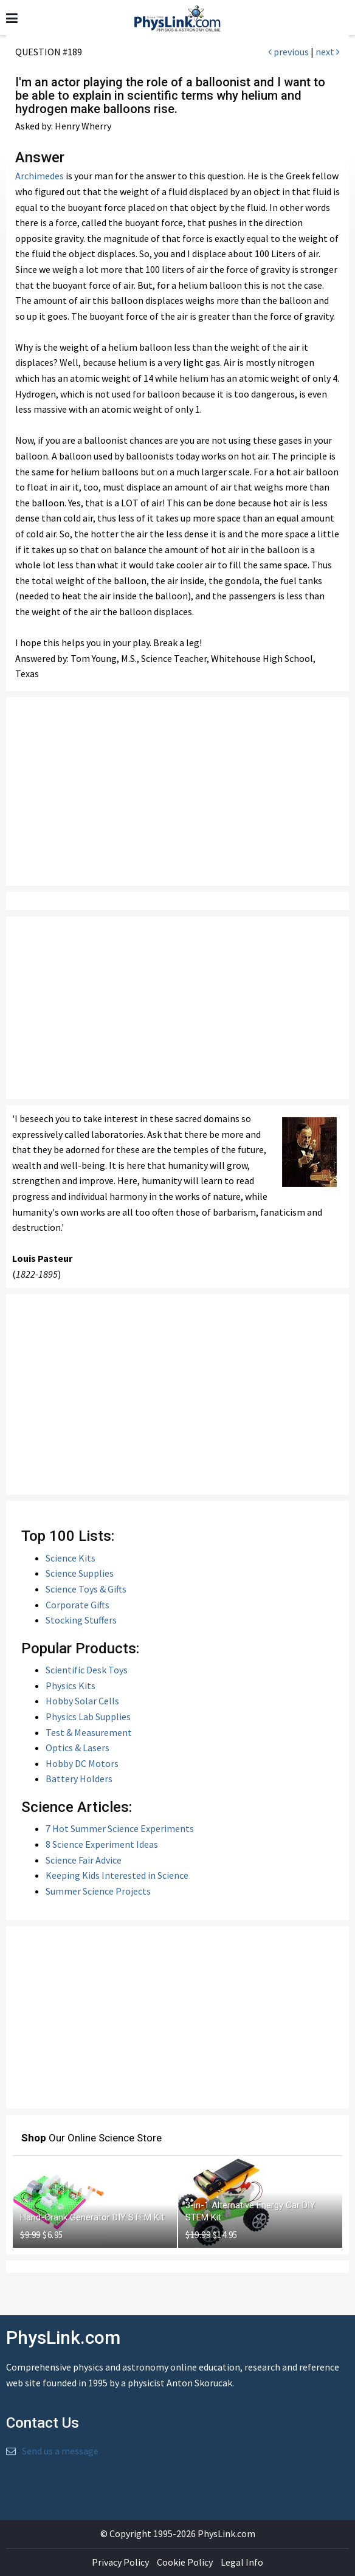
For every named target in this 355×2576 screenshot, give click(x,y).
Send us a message (60, 2451)
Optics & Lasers (77, 1747)
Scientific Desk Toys (87, 1670)
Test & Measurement (89, 1732)
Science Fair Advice (84, 1860)
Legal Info (242, 2562)
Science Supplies (80, 1573)
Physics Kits (70, 1685)
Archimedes (39, 176)
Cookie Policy (185, 2562)
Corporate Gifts (77, 1605)
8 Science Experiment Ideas (102, 1844)
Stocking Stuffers (81, 1620)
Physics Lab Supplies (88, 1716)
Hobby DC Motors (82, 1763)
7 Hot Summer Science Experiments (120, 1828)
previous (288, 52)
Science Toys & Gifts (86, 1589)
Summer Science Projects (98, 1891)
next (327, 52)
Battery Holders (79, 1778)
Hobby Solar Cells (82, 1701)
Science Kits (70, 1558)
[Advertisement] (177, 791)
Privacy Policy (120, 2562)
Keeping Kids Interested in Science (117, 1875)
